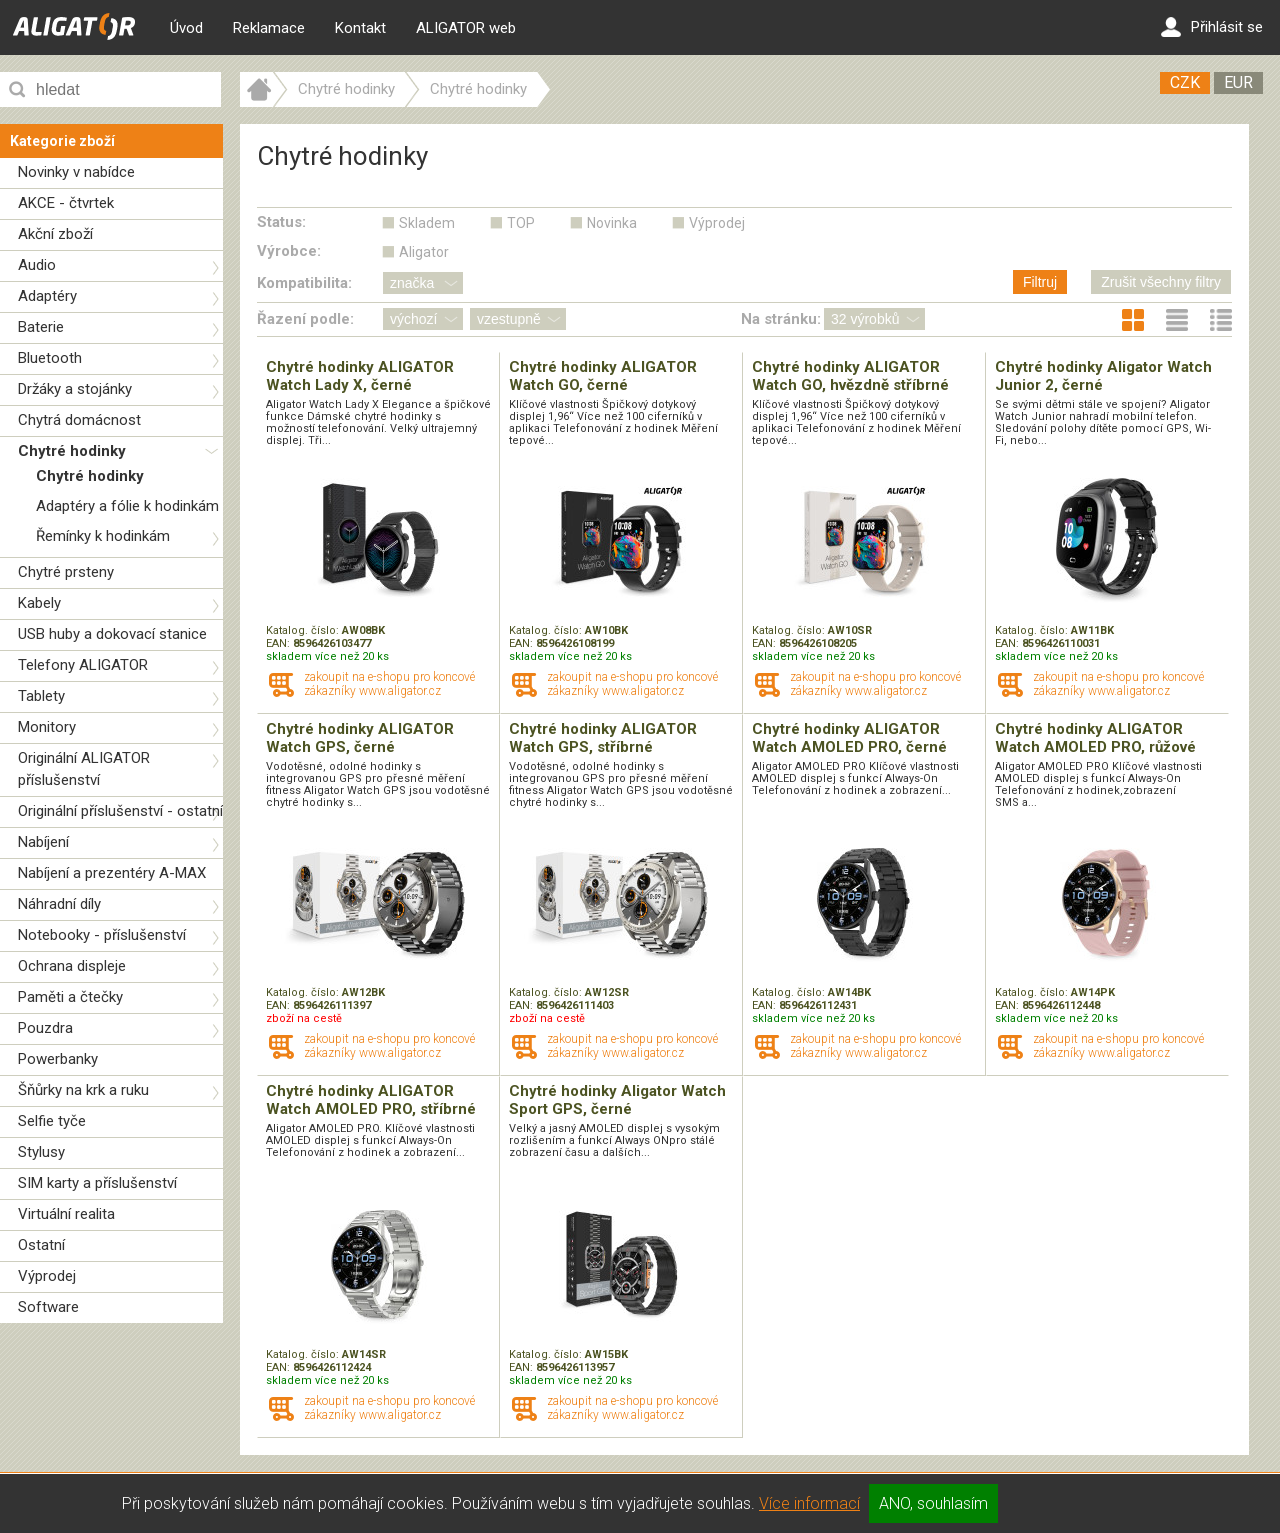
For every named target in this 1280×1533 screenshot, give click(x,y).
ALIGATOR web (466, 28)
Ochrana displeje (72, 966)
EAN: (279, 643)
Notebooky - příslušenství (102, 935)
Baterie (41, 327)
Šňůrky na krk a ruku (83, 1090)
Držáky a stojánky (75, 389)
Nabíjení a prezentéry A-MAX (112, 873)
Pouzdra (45, 1028)
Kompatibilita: (304, 283)
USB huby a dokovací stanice (112, 634)
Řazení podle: (305, 319)
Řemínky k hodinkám (103, 536)
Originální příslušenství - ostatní (120, 811)
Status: (281, 222)
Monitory (47, 727)
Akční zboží (55, 234)
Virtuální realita (66, 1214)
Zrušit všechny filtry (1161, 282)
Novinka (612, 223)
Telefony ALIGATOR (83, 665)
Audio (37, 265)
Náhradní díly (59, 904)
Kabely (39, 603)
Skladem (427, 223)
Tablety (41, 696)
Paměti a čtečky (70, 997)
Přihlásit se (1212, 27)
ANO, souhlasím (933, 1503)
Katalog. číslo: (304, 630)
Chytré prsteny (66, 572)
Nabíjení (43, 842)
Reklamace (269, 28)
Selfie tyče (52, 1121)
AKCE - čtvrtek (66, 203)
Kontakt (360, 28)
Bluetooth (50, 358)
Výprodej (47, 1276)
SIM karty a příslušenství (97, 1183)
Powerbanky (58, 1059)
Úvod (186, 28)
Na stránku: (781, 319)
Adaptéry (47, 296)
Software (48, 1307)
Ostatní (41, 1245)
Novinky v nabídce (76, 172)
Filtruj (1040, 282)
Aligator (424, 252)
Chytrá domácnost (79, 420)
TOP (521, 223)
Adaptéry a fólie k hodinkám (127, 506)
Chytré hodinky (72, 451)
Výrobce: (289, 251)
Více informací (809, 1503)
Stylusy (41, 1152)
